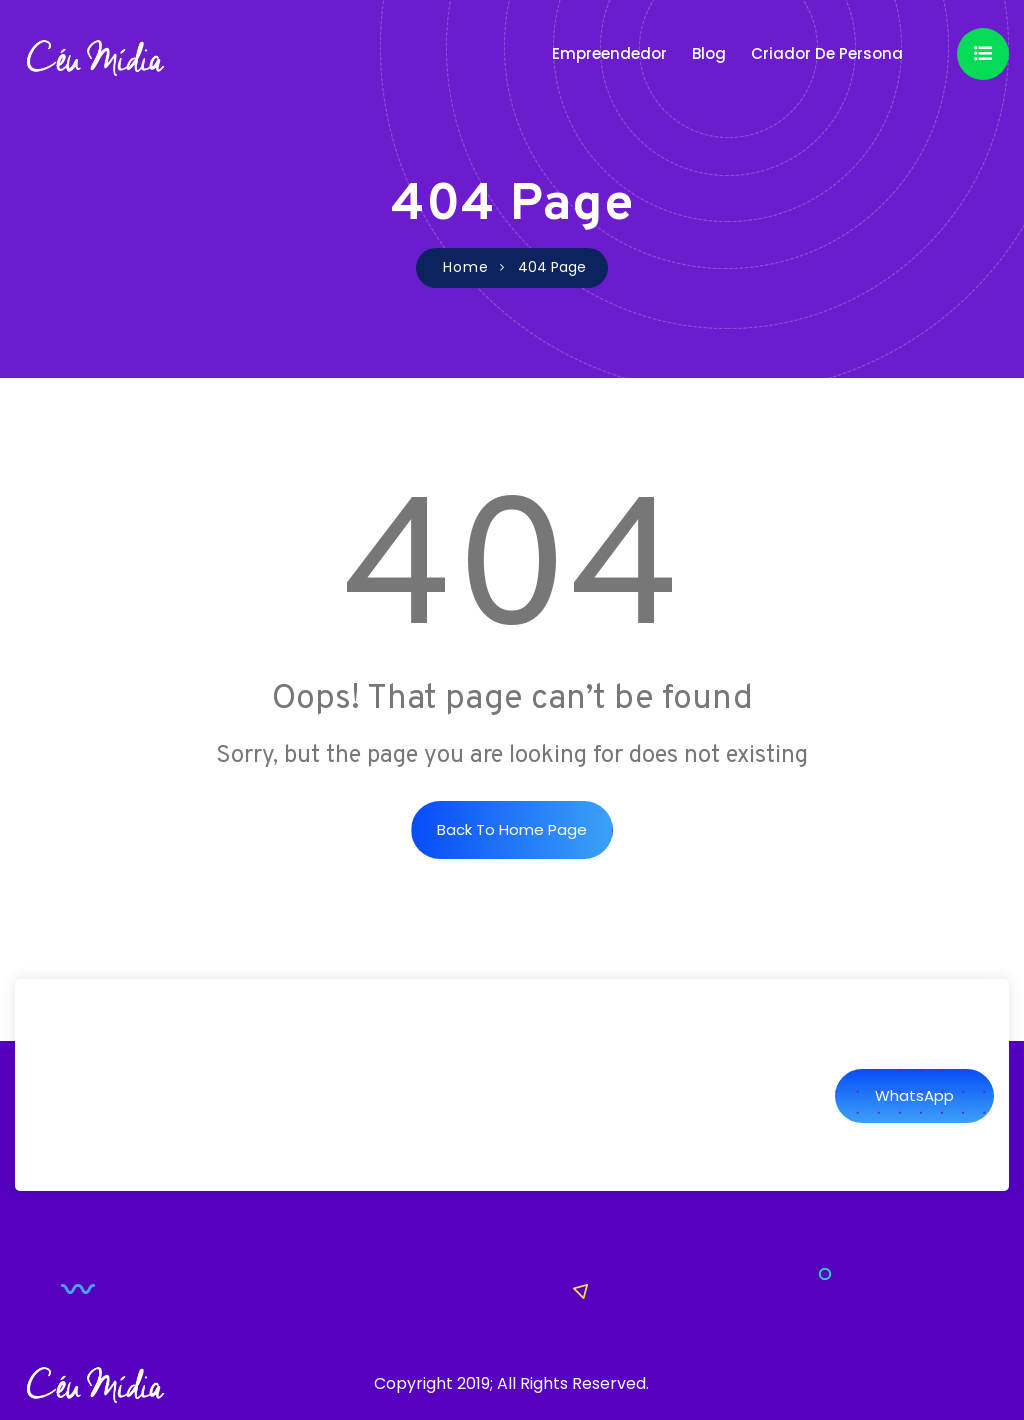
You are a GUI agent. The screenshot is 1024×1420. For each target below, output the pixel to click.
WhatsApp (914, 1095)
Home (466, 267)
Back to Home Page (512, 829)
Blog (709, 53)
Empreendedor (609, 53)
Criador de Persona (827, 53)
